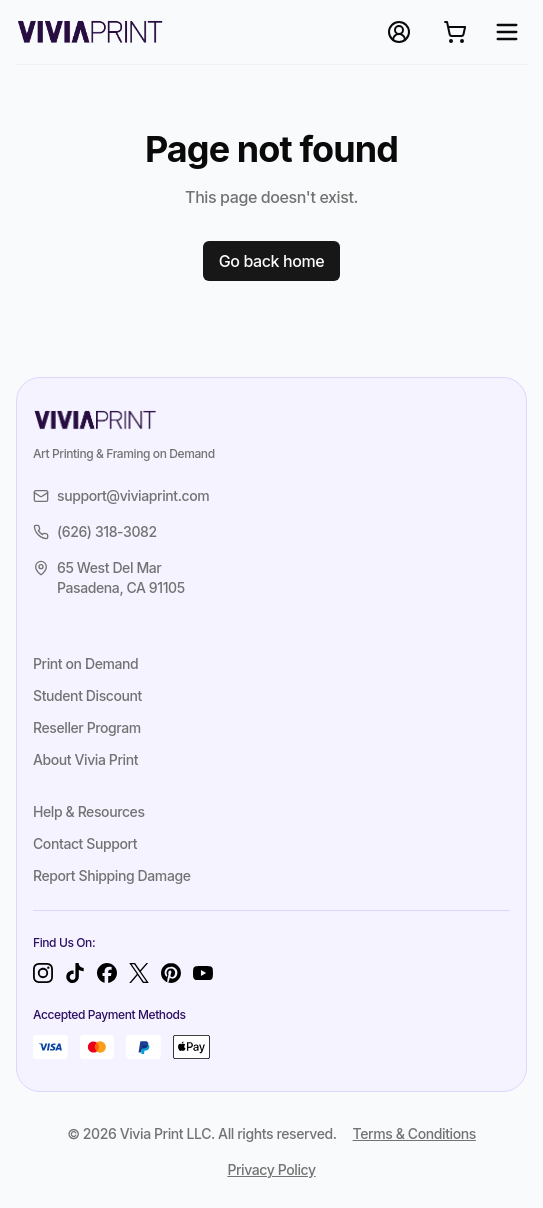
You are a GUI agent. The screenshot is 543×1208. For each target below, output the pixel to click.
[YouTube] (203, 973)
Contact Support (85, 843)
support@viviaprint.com (121, 495)
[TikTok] (75, 973)
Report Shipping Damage (112, 875)
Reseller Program (87, 727)
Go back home (272, 261)
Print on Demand (85, 663)
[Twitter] (139, 973)
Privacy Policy (271, 1169)
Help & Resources (89, 811)
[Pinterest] (171, 973)
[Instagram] (43, 973)
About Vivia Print (85, 759)
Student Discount (87, 695)
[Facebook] (107, 973)
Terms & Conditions (414, 1133)
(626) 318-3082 (95, 531)
